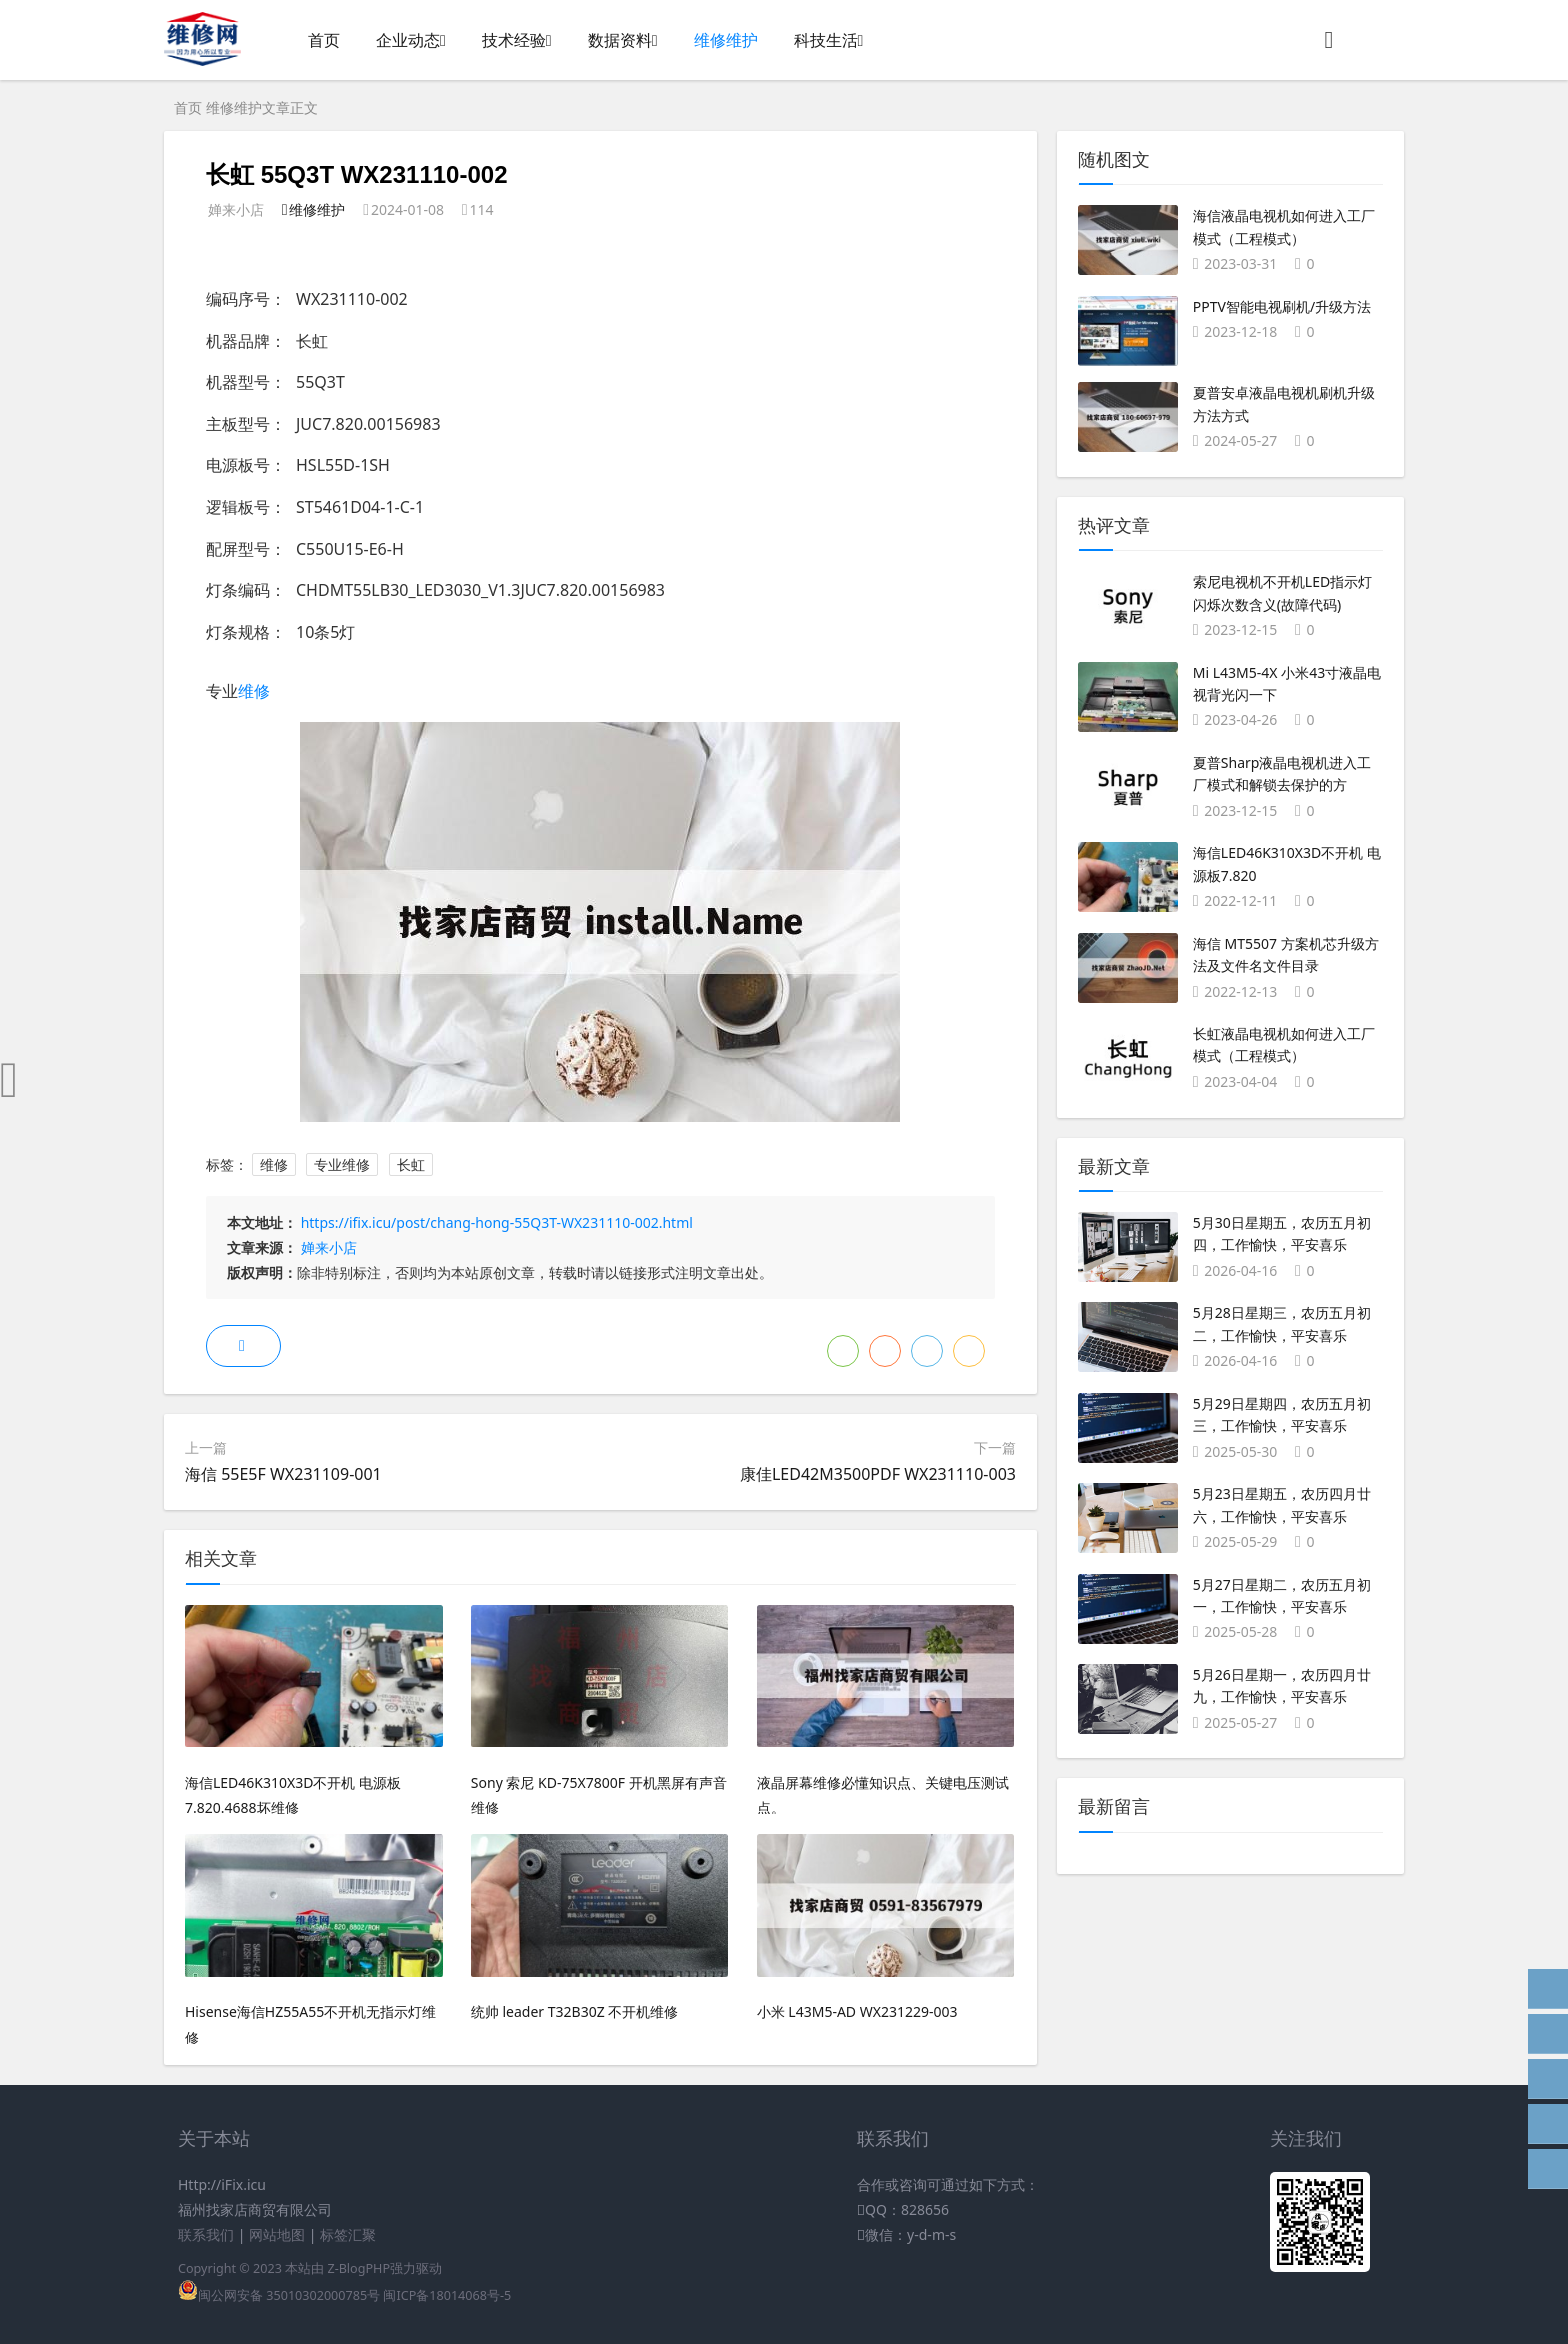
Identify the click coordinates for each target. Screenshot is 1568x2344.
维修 (254, 691)
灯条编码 (238, 590)
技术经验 (514, 40)
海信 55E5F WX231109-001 (283, 1474)
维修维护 (726, 40)
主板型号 (238, 424)
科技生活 (826, 40)
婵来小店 (329, 1247)
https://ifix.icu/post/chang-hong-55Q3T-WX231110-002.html (497, 1222)
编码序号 (238, 299)
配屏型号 (238, 549)
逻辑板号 (238, 507)
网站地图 (277, 2234)
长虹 (411, 1164)
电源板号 (238, 465)
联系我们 (206, 2234)
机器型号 (238, 382)
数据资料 (620, 40)
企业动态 (408, 40)
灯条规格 (238, 632)
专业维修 (342, 1164)
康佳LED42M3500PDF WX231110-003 (878, 1474)
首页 (324, 40)
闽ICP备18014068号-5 (447, 2295)
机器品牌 (238, 341)
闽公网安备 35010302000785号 (279, 2295)
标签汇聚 (348, 2234)
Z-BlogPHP (358, 2268)
